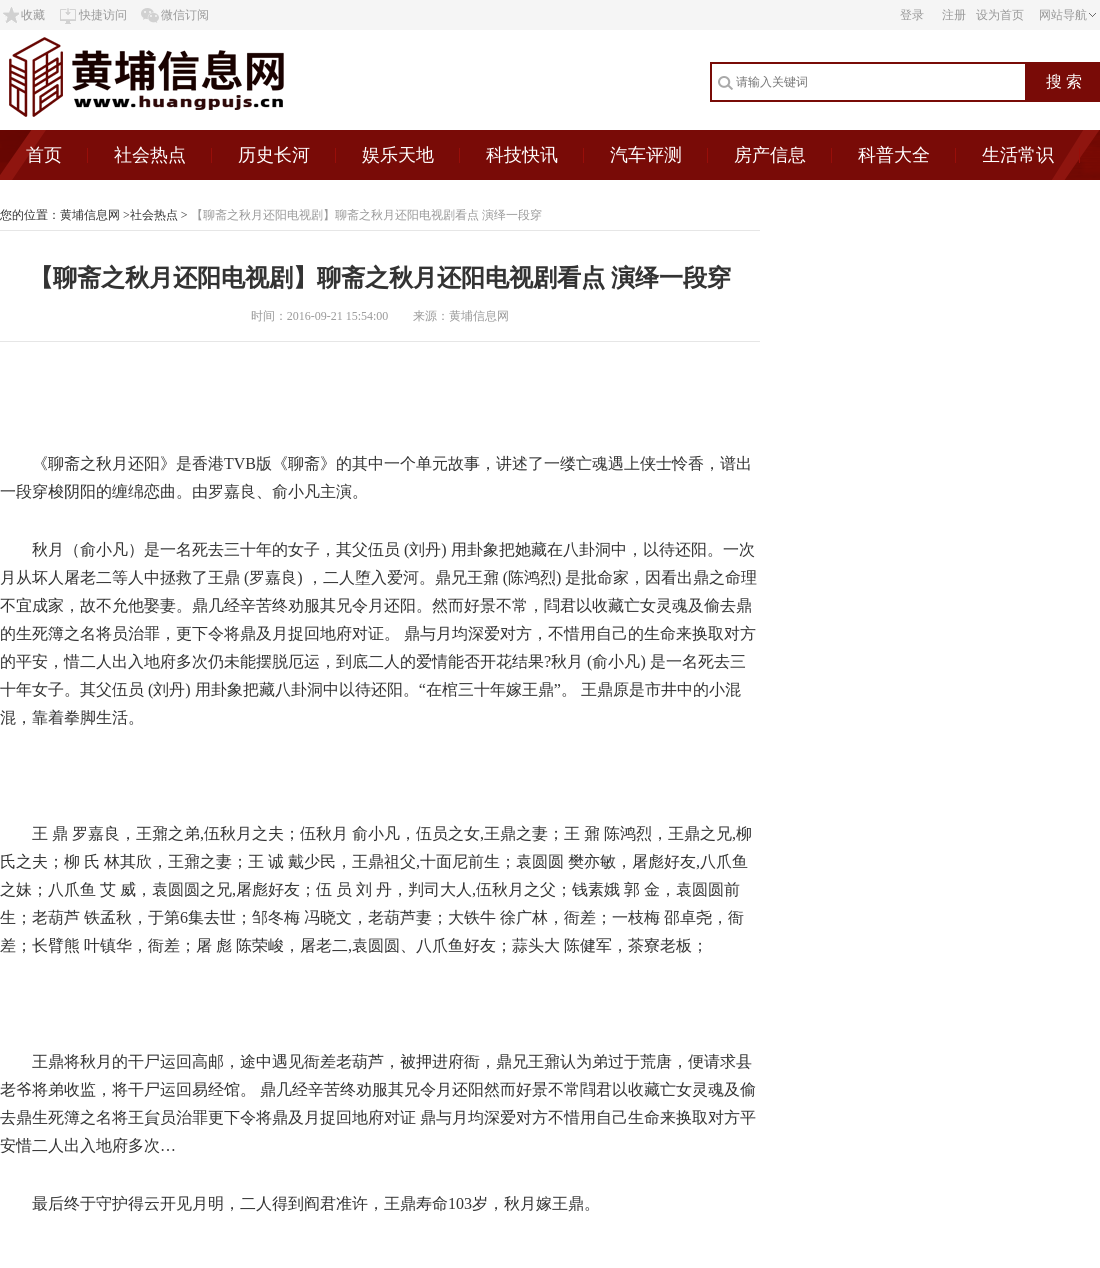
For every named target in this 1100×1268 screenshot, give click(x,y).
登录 (912, 15)
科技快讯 (522, 155)
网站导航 (1063, 15)
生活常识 (1018, 155)
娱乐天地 (398, 155)
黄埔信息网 (90, 215)
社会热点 (150, 155)
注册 (954, 15)
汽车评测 (646, 155)
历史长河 (274, 155)
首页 (44, 155)
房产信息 (770, 155)
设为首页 (1000, 15)
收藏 (33, 15)
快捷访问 (103, 15)
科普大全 (894, 155)
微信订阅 (185, 15)
